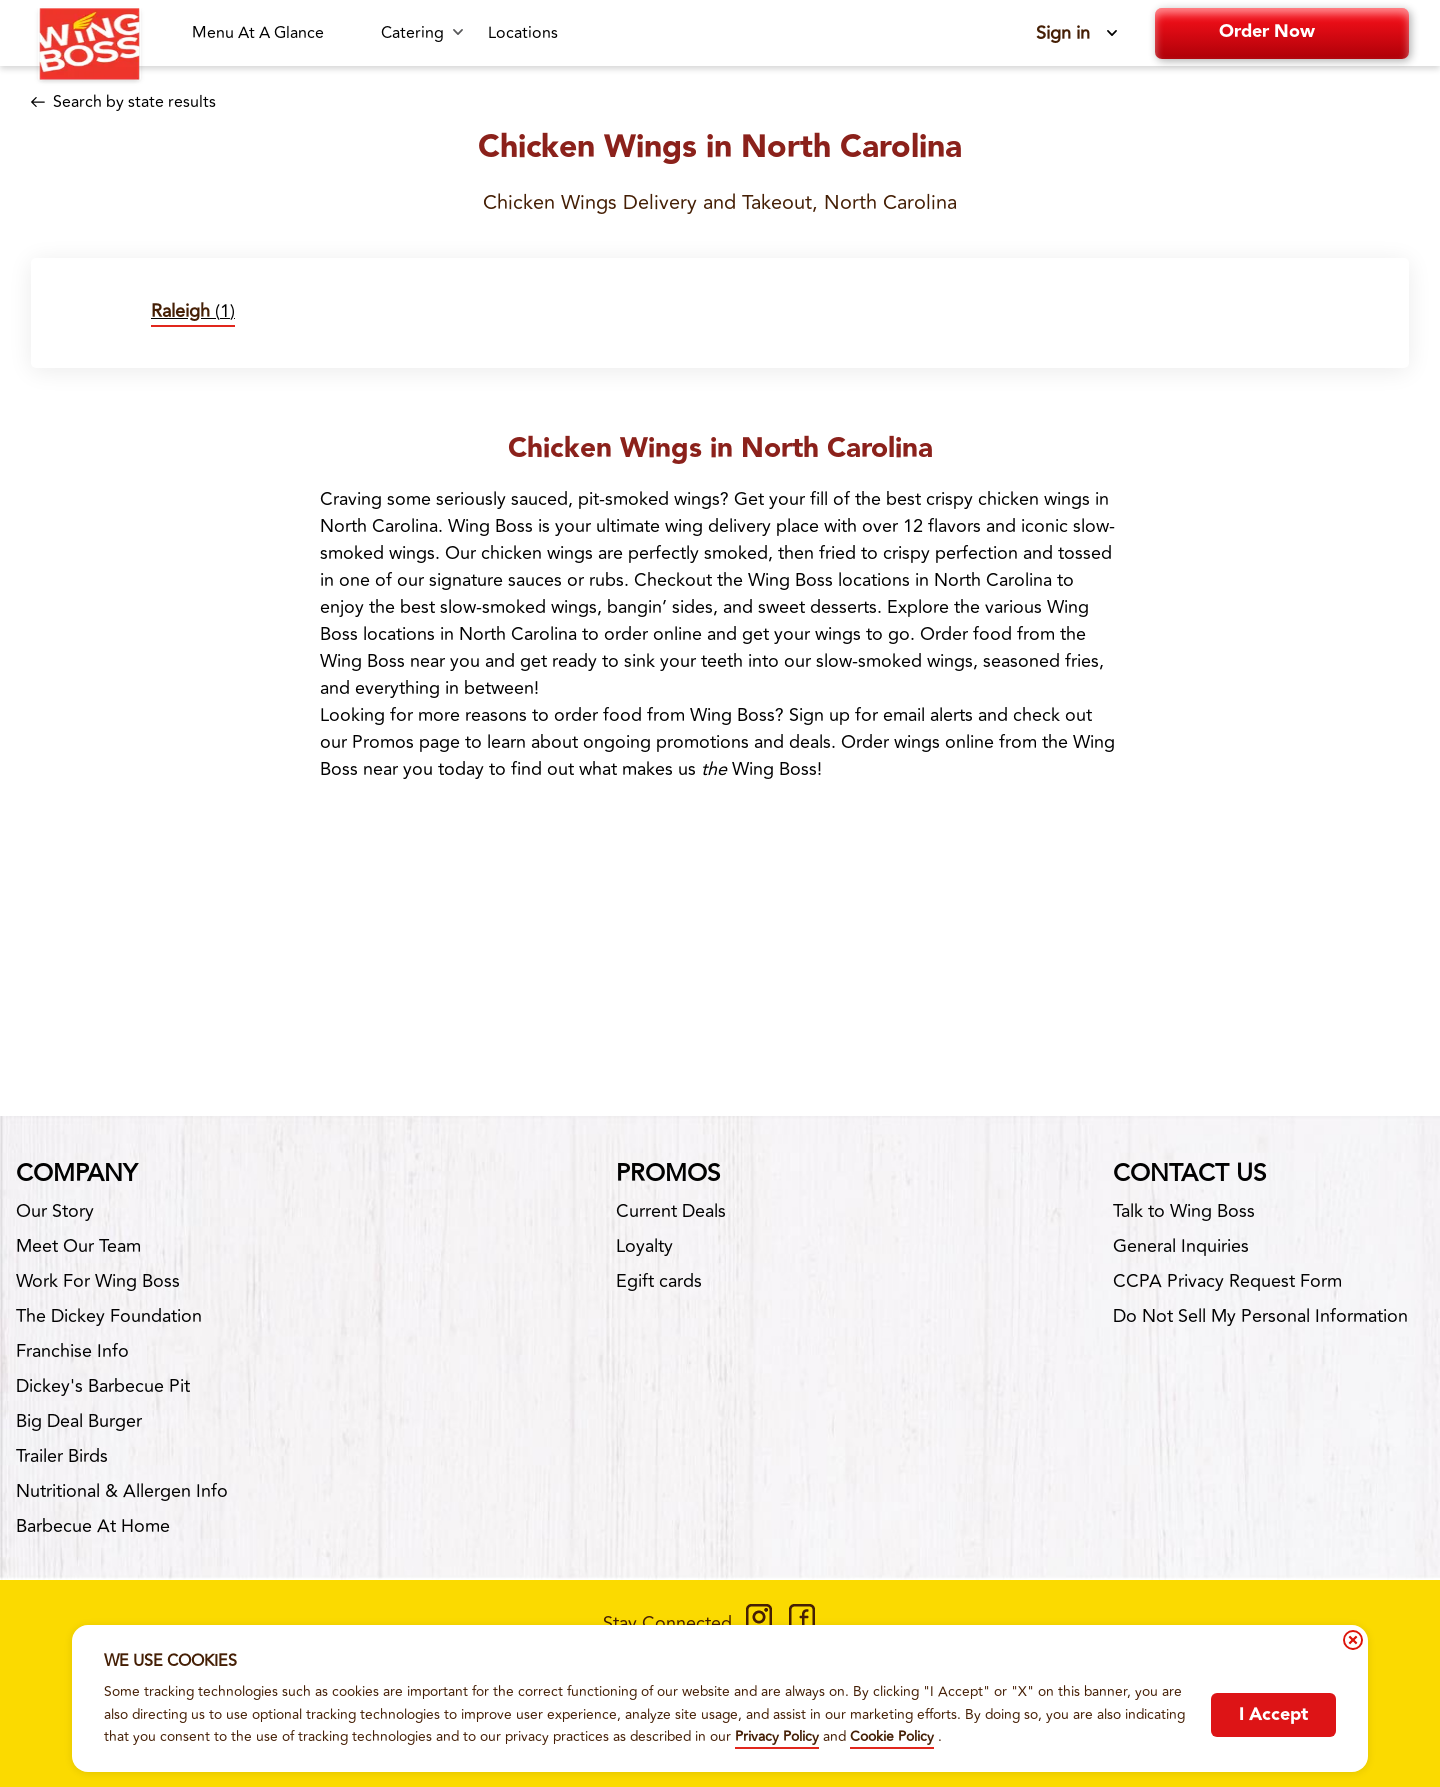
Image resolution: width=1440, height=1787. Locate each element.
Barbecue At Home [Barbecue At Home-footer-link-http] (93, 1526)
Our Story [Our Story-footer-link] (55, 1211)
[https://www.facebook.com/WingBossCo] (802, 1624)
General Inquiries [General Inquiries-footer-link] (1181, 1246)
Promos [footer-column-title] (668, 1174)
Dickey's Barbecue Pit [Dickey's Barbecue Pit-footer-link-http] (103, 1386)
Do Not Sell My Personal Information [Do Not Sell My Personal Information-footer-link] (1260, 1316)
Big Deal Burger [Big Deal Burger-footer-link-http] (79, 1421)
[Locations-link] (523, 33)
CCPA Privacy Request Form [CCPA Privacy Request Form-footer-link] (1227, 1281)
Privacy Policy (777, 1736)
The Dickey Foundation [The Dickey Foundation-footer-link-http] (109, 1316)
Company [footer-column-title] (76, 1174)
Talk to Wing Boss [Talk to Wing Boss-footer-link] (1184, 1211)
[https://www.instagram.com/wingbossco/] (759, 1624)
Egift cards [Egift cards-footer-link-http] (659, 1281)
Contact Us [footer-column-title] (1189, 1174)
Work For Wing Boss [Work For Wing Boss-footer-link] (98, 1281)
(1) (193, 311)
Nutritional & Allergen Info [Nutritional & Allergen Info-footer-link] (122, 1491)
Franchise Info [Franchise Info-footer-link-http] (72, 1351)
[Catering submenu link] (422, 33)
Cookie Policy (892, 1736)
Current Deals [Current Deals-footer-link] (671, 1211)
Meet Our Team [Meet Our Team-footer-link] (78, 1246)
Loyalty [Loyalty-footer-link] (644, 1246)
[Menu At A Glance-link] (274, 33)
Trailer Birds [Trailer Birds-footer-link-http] (62, 1456)
